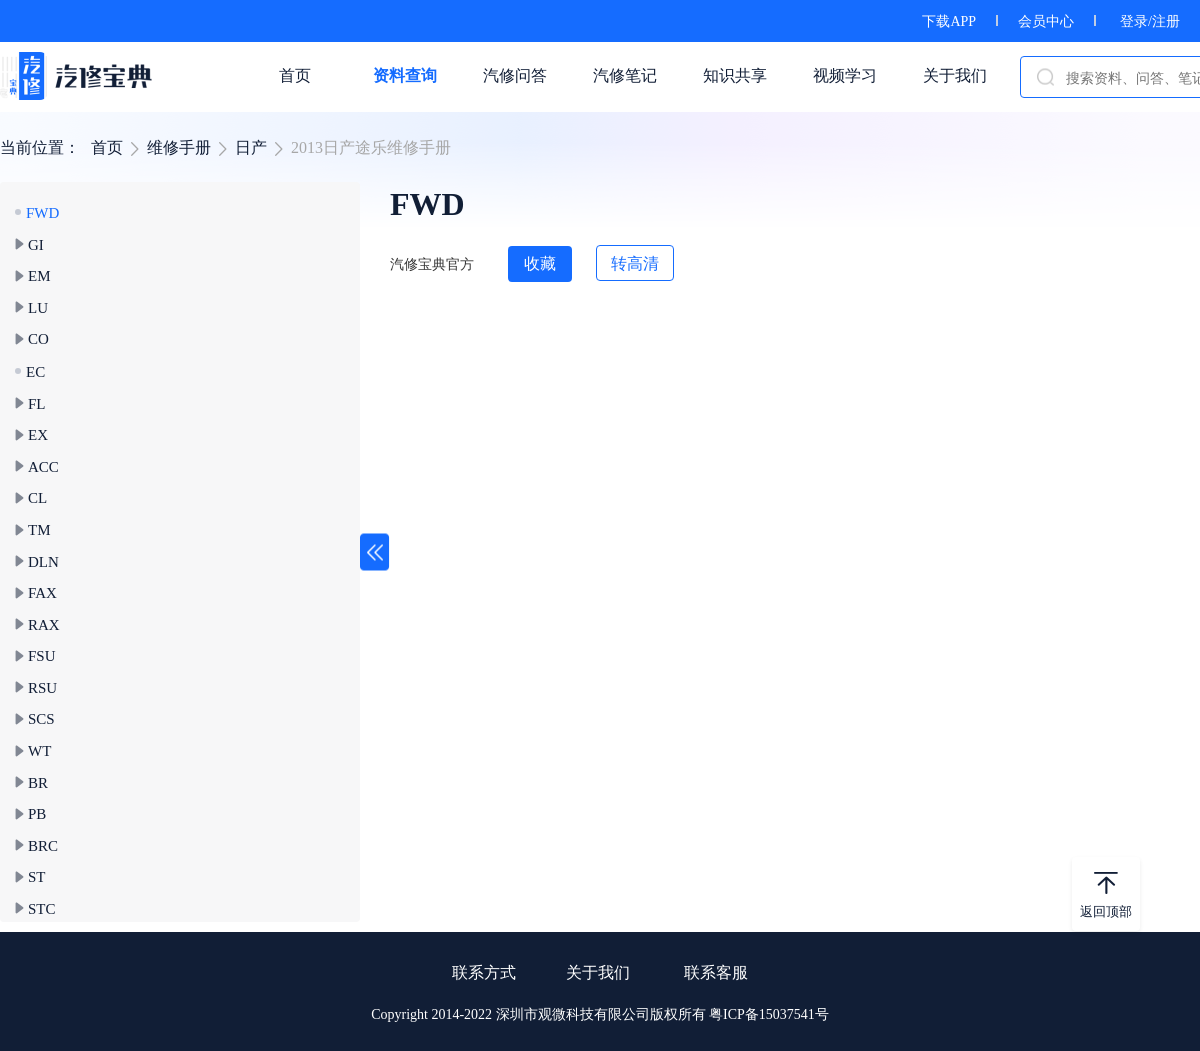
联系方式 (484, 972)
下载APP (949, 21)
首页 (107, 147)
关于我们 (598, 972)
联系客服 (716, 972)
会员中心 (1046, 21)
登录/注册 (1150, 21)
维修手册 (179, 147)
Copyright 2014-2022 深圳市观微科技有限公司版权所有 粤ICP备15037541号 (600, 1014)
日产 (251, 147)
